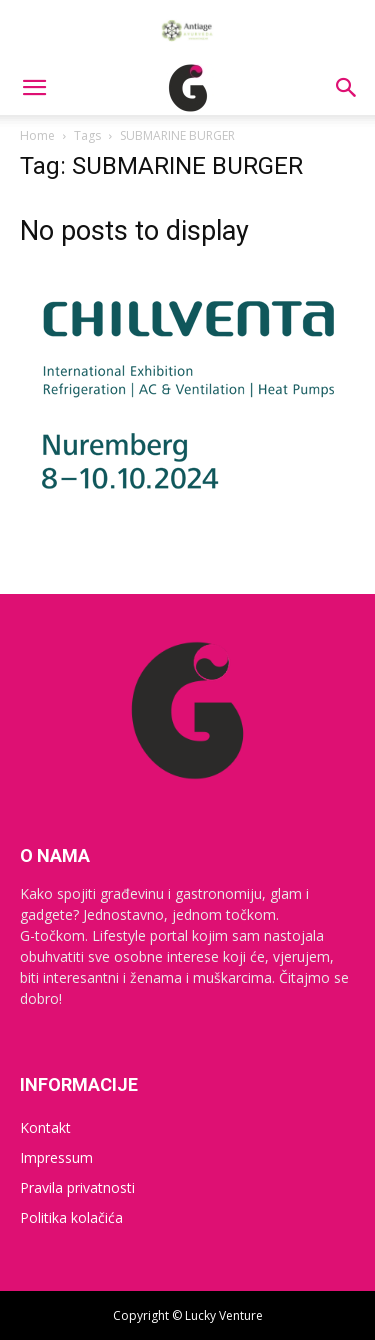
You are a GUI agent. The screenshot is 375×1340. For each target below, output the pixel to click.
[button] (34, 88)
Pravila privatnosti (77, 1187)
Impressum (56, 1157)
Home (37, 135)
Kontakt (45, 1127)
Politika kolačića (71, 1217)
